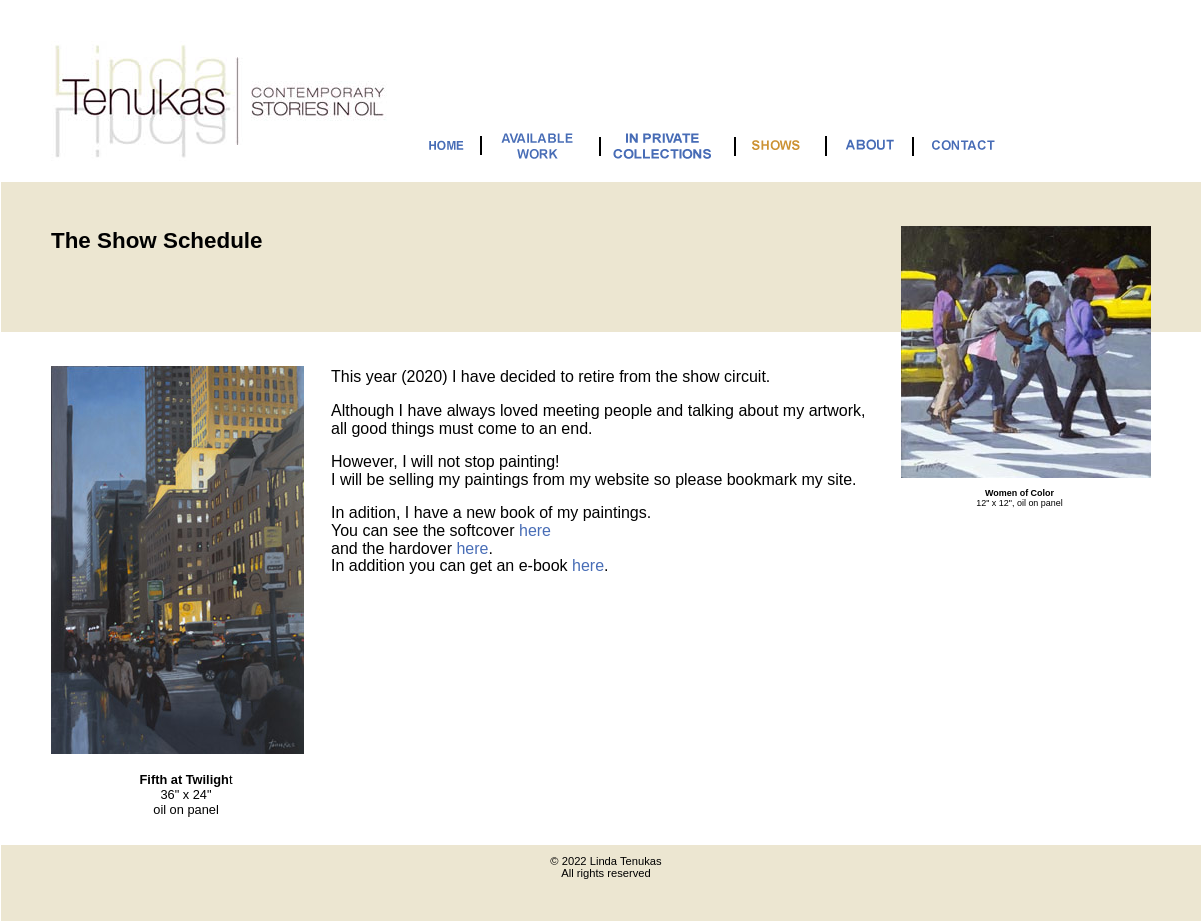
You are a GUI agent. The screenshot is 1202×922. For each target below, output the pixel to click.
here (535, 530)
